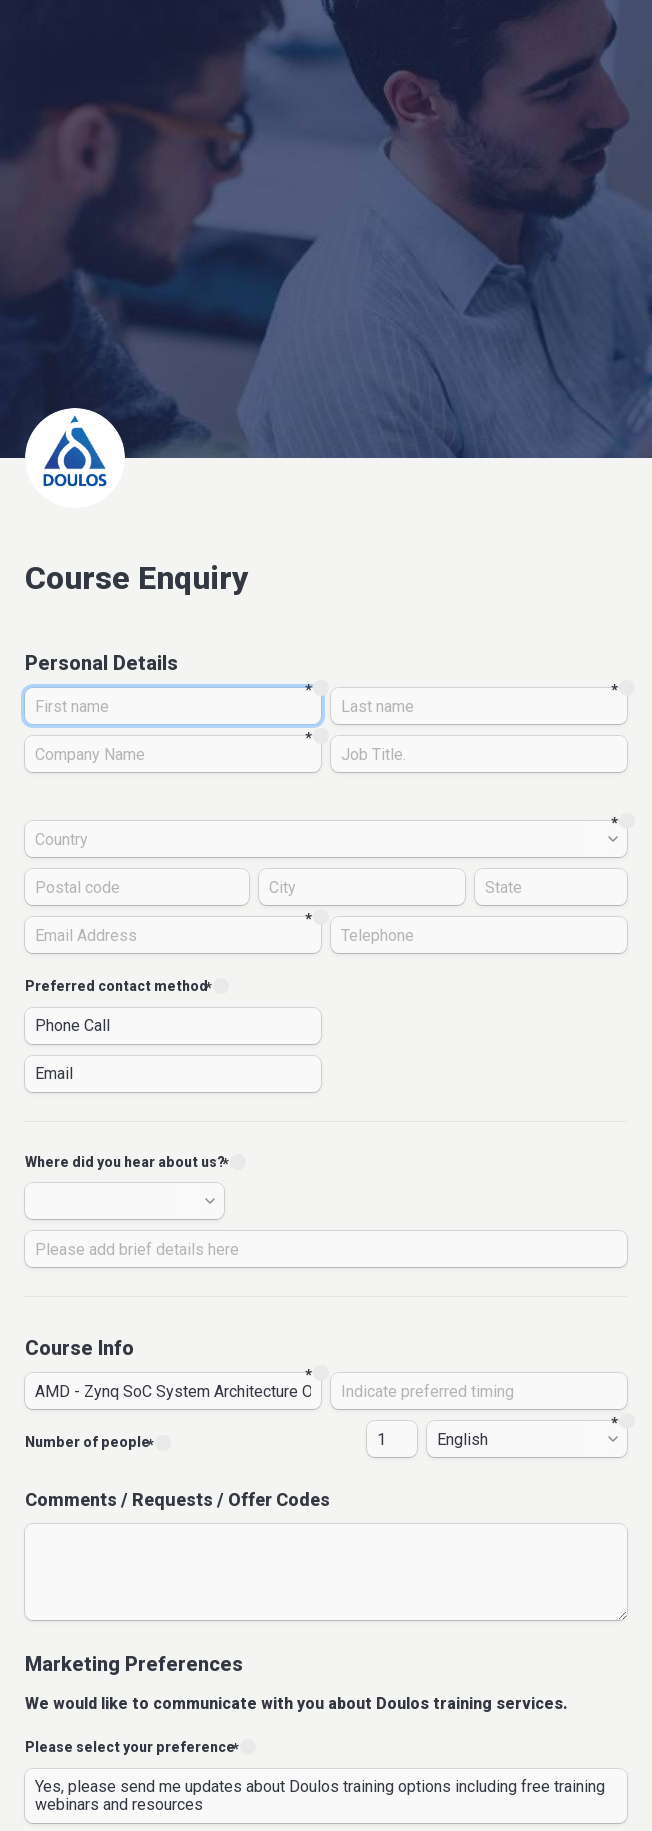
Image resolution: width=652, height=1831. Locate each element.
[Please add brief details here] (326, 1249)
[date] (479, 1391)
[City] (362, 887)
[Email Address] (173, 935)
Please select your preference (130, 1747)
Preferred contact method (116, 986)
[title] (173, 1391)
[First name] (173, 706)
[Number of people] (392, 1439)
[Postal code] (137, 887)
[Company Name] (173, 754)
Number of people (87, 1442)
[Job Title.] (479, 754)
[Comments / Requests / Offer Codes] (326, 1572)
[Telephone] (479, 935)
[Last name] (479, 706)
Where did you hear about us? (125, 1162)
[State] (551, 887)
